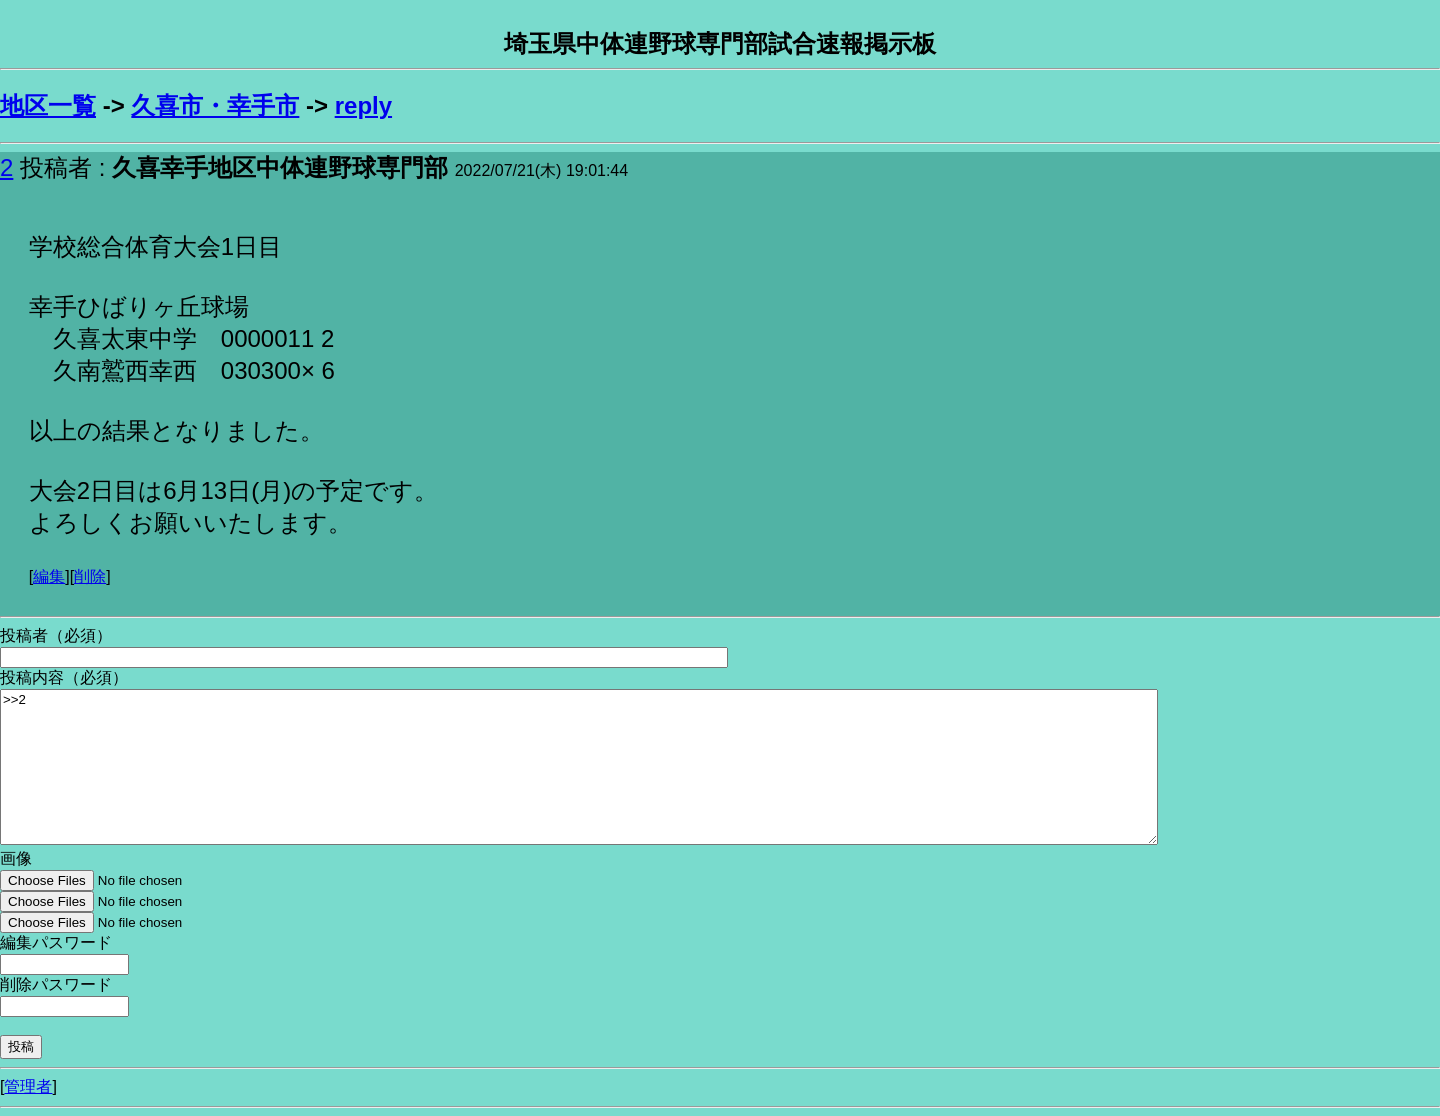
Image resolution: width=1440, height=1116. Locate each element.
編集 (49, 576)
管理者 (28, 1086)
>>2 (579, 767)
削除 (90, 576)
